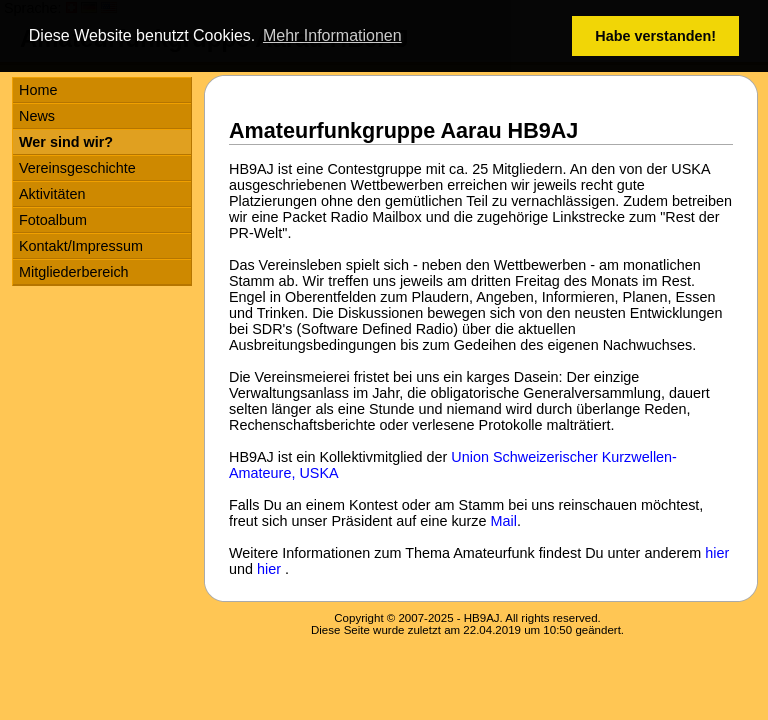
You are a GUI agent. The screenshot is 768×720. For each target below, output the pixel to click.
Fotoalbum (53, 220)
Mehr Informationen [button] (332, 35)
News (37, 116)
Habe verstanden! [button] (655, 36)
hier (717, 553)
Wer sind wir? (66, 142)
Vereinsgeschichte (77, 168)
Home (38, 90)
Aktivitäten (52, 194)
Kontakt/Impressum (81, 246)
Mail (504, 521)
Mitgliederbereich (74, 272)
